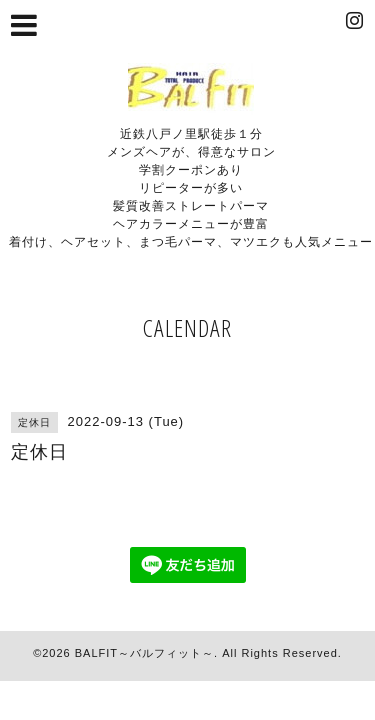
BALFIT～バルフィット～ (144, 653)
